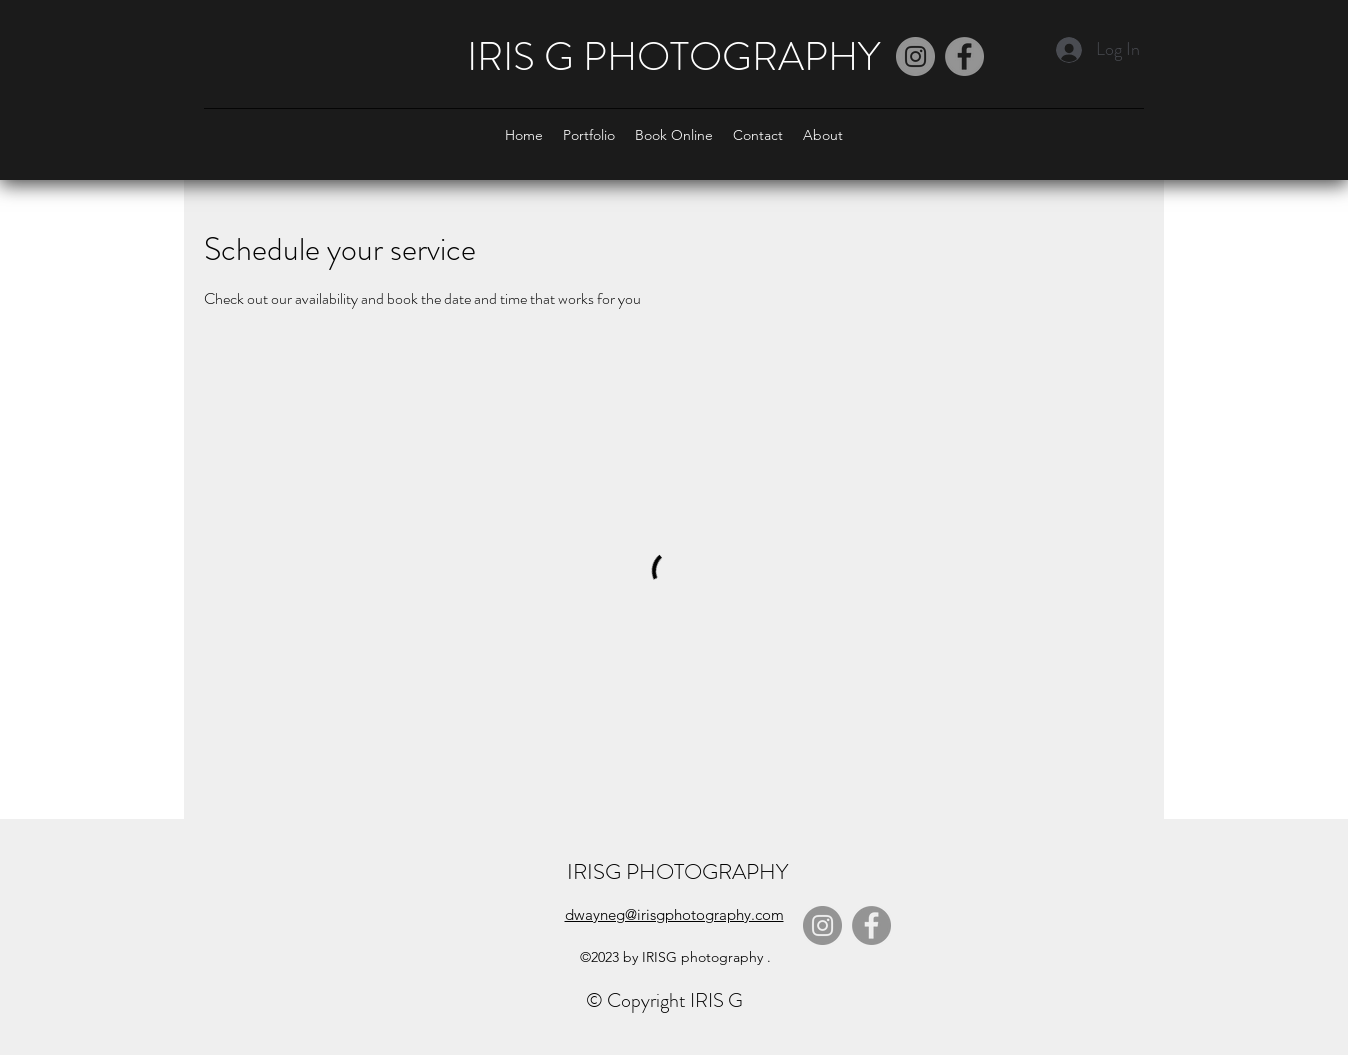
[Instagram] (915, 56)
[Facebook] (964, 56)
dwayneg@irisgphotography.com (674, 914)
